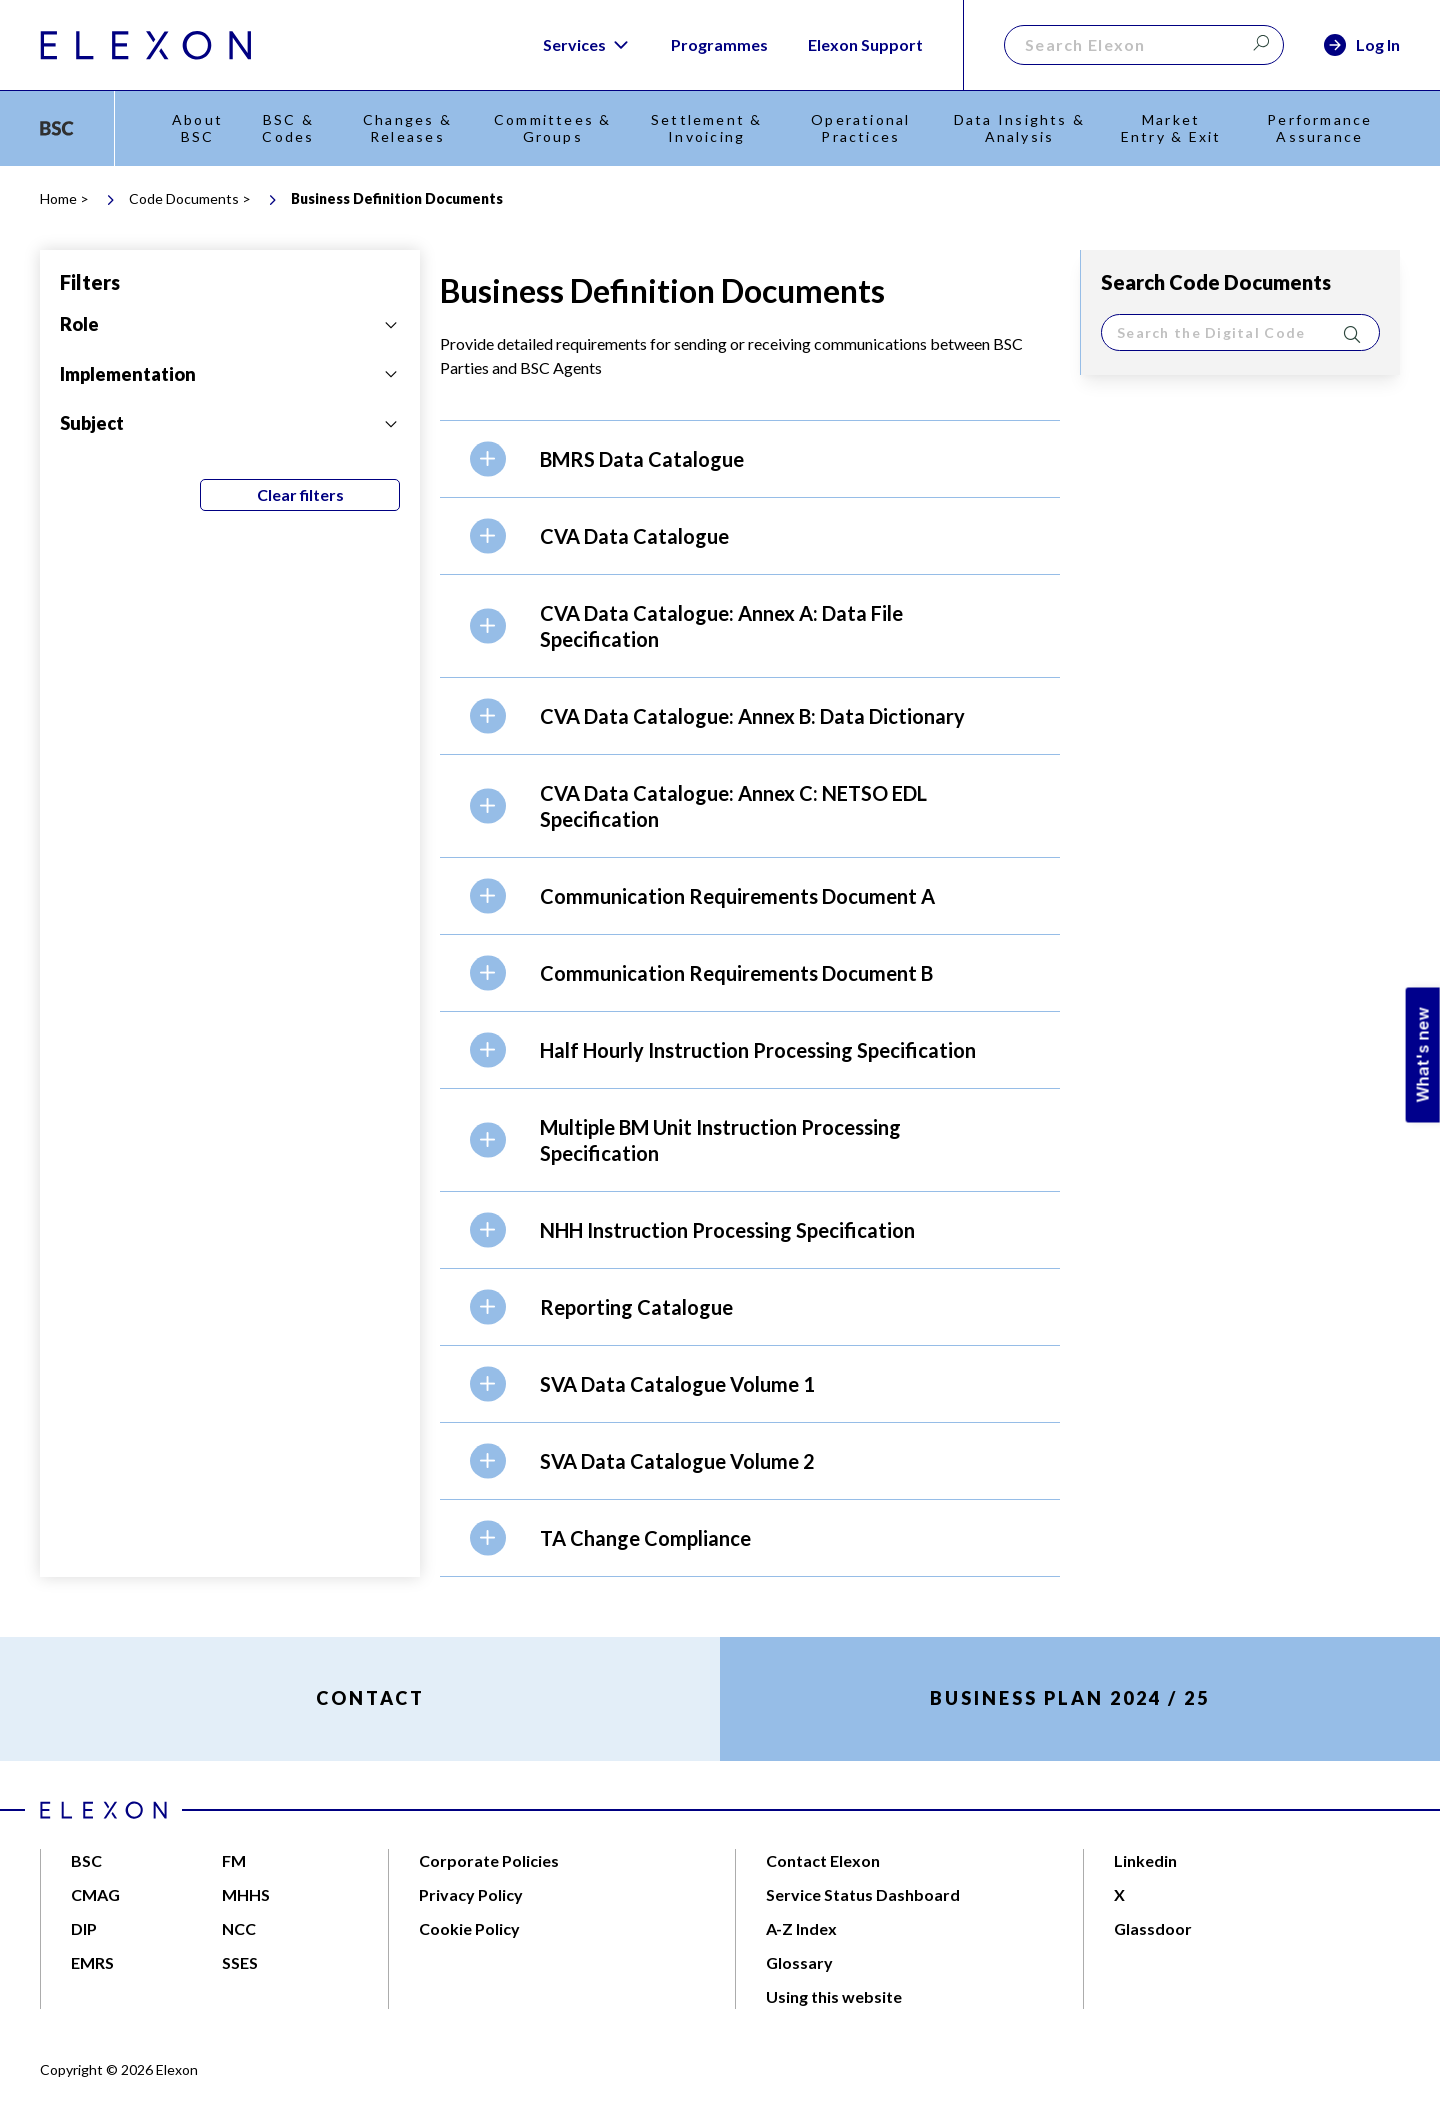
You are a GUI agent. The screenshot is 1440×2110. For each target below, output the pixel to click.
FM (234, 1860)
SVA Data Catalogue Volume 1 (677, 1384)
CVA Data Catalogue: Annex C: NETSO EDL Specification (733, 806)
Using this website (834, 1996)
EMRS (92, 1962)
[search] (1240, 332)
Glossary (799, 1962)
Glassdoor (1153, 1928)
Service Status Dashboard (863, 1894)
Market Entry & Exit (1171, 128)
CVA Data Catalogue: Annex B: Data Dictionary (752, 716)
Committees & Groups (553, 128)
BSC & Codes (288, 128)
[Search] (1144, 45)
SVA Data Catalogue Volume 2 (677, 1461)
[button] (750, 458)
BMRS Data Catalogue (642, 459)
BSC (86, 1860)
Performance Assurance (1319, 128)
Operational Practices (860, 128)
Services (587, 45)
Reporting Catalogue (636, 1307)
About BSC (197, 128)
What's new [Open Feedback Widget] (1423, 1055)
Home (58, 198)
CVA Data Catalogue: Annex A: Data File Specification (721, 626)
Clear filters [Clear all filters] (300, 494)
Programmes (719, 44)
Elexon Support (865, 44)
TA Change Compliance (645, 1538)
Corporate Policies (489, 1860)
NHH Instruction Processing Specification (727, 1230)
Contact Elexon (823, 1860)
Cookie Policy (469, 1928)
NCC (239, 1928)
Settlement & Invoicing (707, 128)
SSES (240, 1962)
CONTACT (370, 1698)
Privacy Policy (471, 1894)
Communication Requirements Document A (737, 896)
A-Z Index (801, 1928)
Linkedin (1145, 1860)
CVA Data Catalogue (634, 536)
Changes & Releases (407, 128)
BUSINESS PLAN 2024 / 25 (1070, 1698)
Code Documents (184, 198)
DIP (84, 1928)
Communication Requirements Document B (736, 973)
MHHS (246, 1894)
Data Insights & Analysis (1019, 128)
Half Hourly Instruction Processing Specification (758, 1050)
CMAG (95, 1894)
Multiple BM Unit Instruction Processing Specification (720, 1140)
